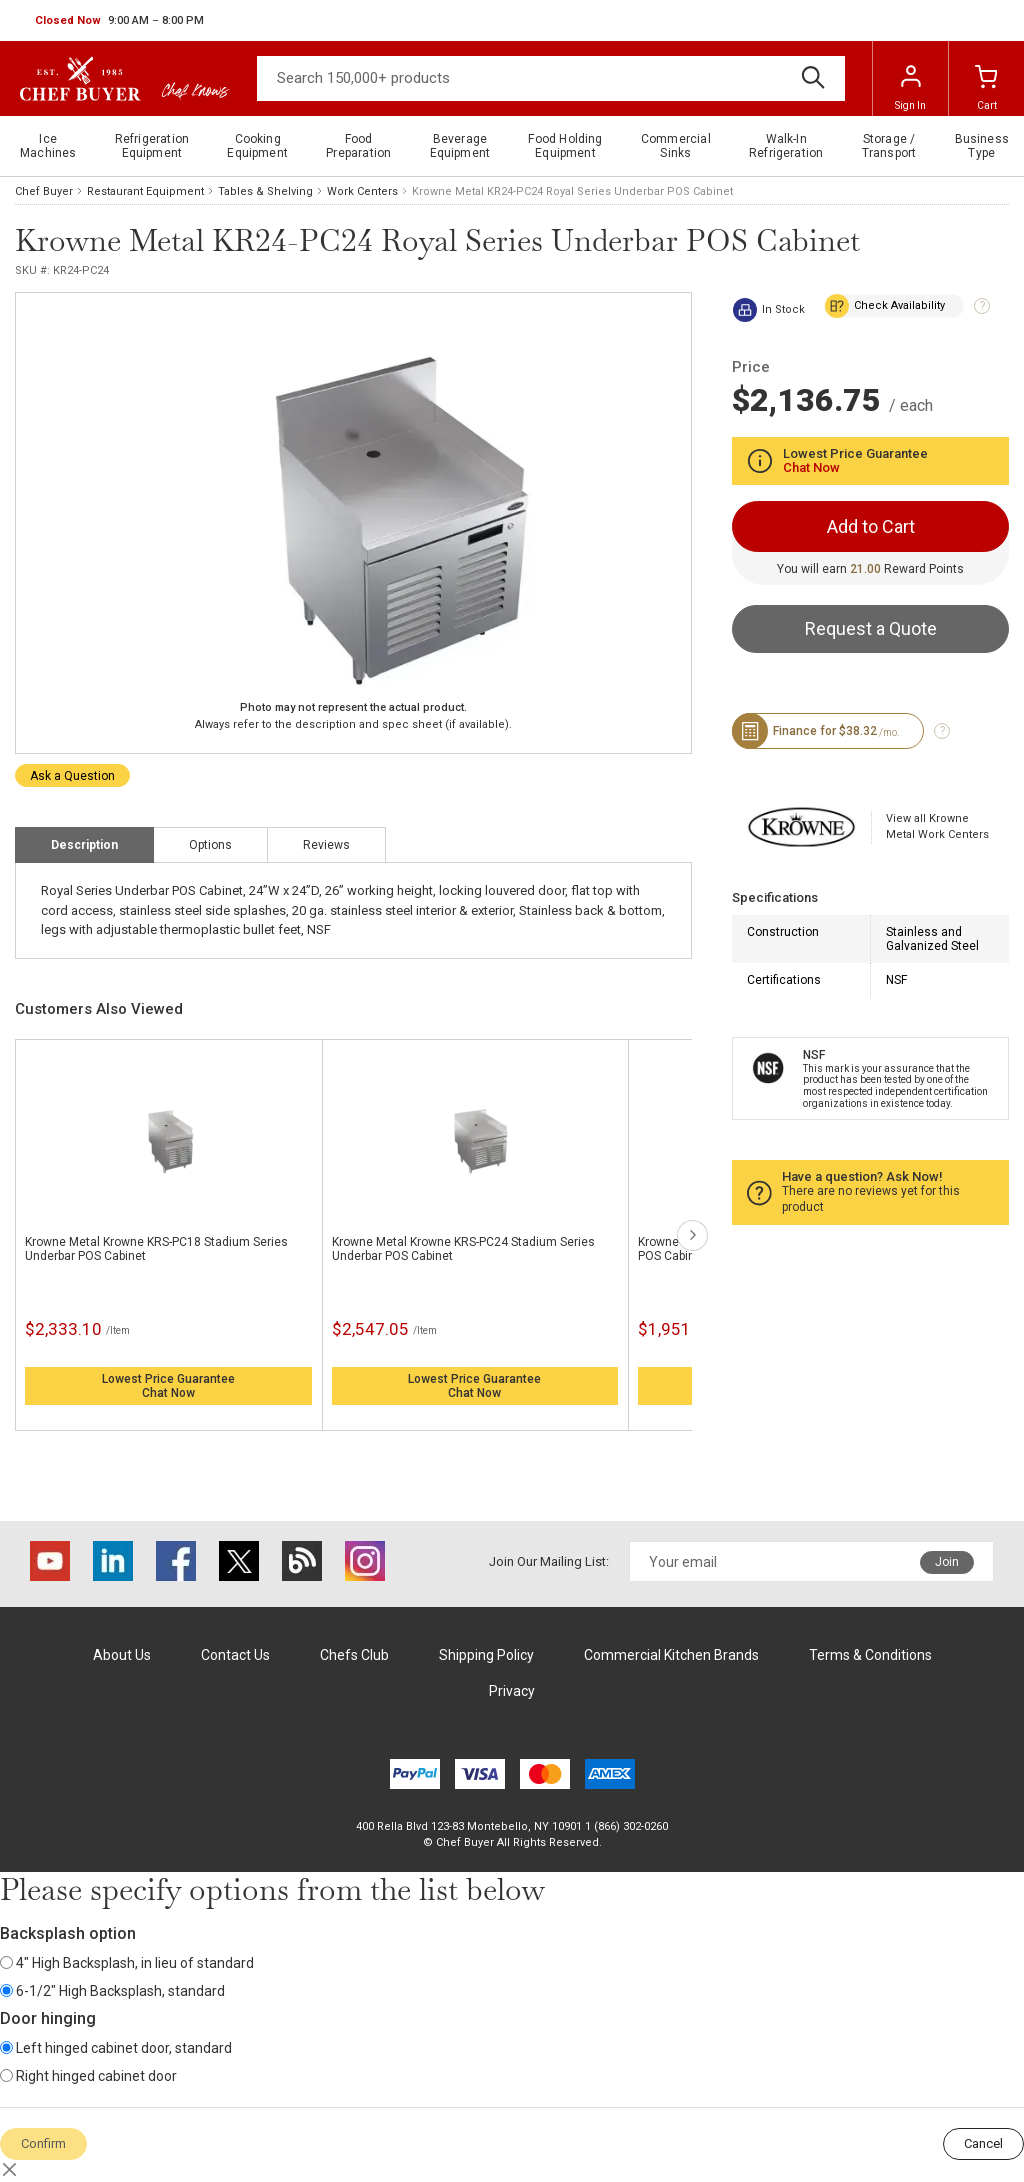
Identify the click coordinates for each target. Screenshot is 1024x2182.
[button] (119, 21)
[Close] (10, 2170)
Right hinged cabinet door (88, 2076)
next (692, 1235)
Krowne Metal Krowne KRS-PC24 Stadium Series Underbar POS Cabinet (463, 1249)
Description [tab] (84, 845)
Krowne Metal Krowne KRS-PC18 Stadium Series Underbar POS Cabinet (156, 1249)
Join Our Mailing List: (549, 1561)
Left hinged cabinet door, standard (116, 2048)
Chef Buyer (44, 191)
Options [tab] (210, 845)
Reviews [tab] (326, 845)
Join (947, 1562)
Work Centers (362, 191)
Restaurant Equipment (145, 191)
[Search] (551, 78)
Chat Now (168, 1393)
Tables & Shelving (265, 191)
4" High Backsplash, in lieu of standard (127, 1963)
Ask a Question (72, 776)
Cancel (983, 2143)
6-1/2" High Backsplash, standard (112, 1991)
